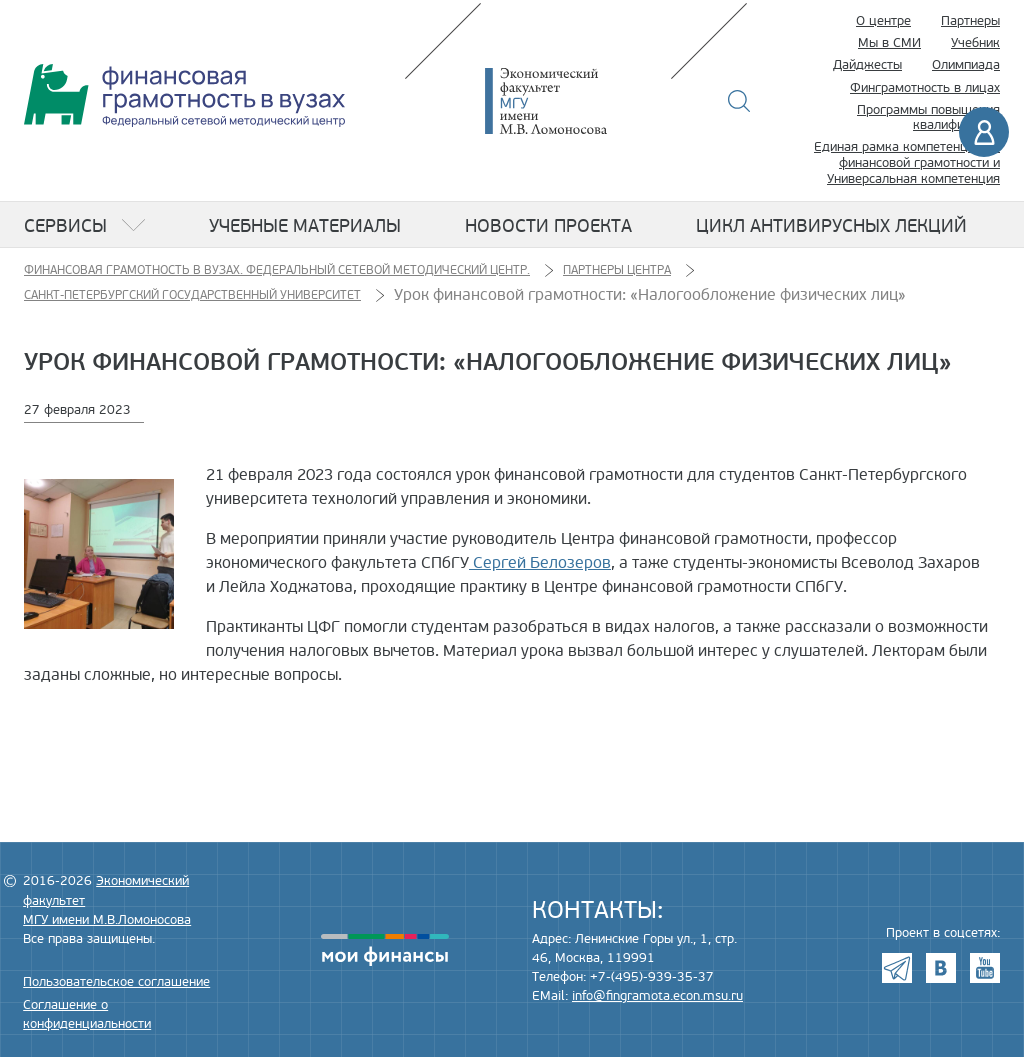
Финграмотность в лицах (925, 88)
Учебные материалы (305, 226)
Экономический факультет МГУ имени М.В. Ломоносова (576, 101)
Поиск (739, 101)
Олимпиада (966, 65)
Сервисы (65, 226)
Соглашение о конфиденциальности (87, 1014)
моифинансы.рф (385, 950)
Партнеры (970, 21)
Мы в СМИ (889, 43)
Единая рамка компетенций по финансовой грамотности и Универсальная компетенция (907, 162)
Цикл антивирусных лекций (831, 226)
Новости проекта (548, 226)
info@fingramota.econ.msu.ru (657, 996)
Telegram (897, 968)
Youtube (985, 968)
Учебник (975, 43)
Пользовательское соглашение (116, 982)
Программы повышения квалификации (928, 118)
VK (941, 968)
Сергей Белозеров (540, 563)
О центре (883, 21)
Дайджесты (867, 65)
